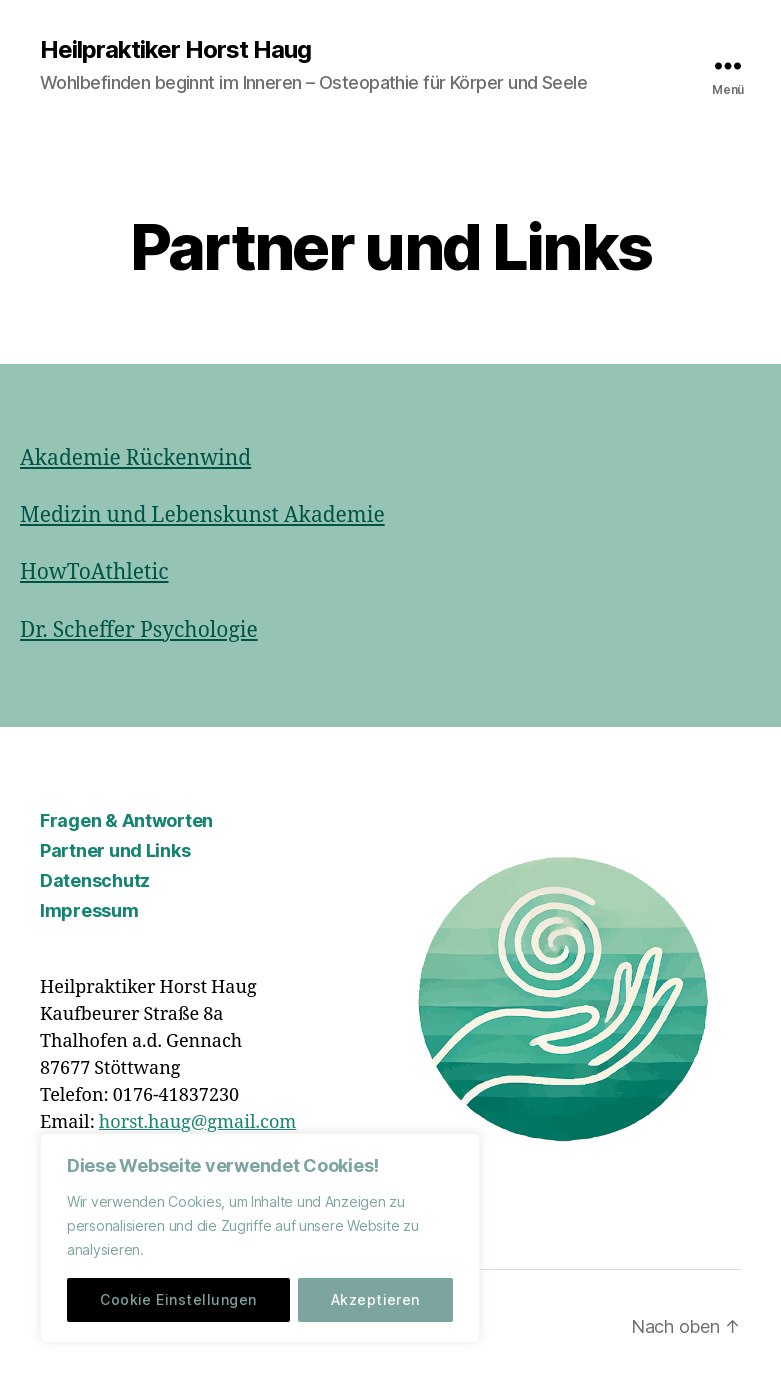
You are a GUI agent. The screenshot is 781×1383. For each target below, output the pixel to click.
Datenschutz (95, 880)
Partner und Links (115, 850)
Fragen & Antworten (126, 820)
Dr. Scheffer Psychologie (139, 630)
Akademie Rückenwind (135, 458)
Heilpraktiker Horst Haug (175, 50)
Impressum (89, 910)
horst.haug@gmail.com (197, 1122)
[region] (260, 1238)
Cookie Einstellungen (178, 1299)
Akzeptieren (375, 1299)
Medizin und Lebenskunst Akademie (202, 515)
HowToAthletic (94, 572)
